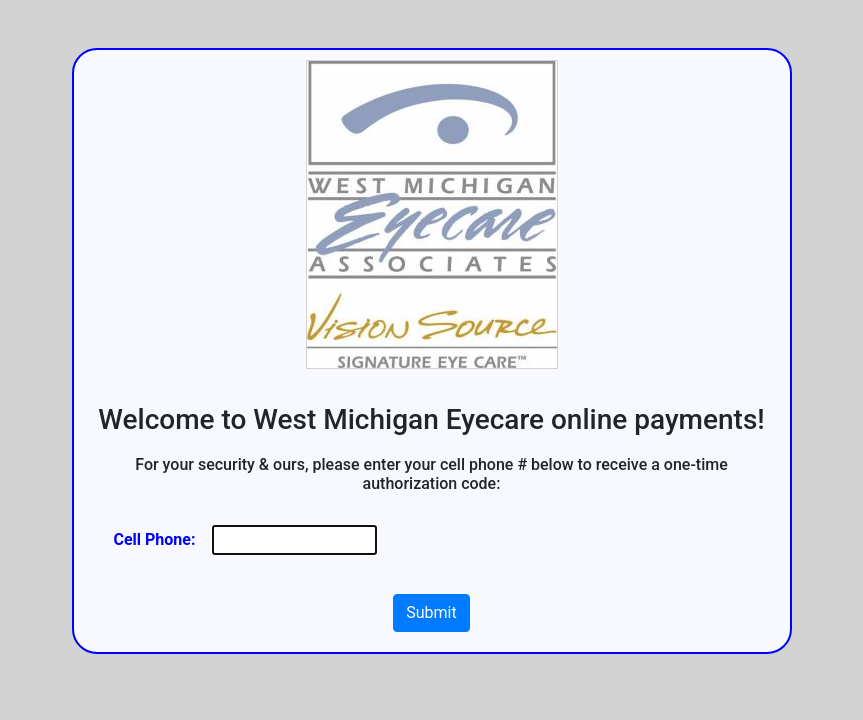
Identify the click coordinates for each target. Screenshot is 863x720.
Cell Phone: (155, 539)
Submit (431, 612)
